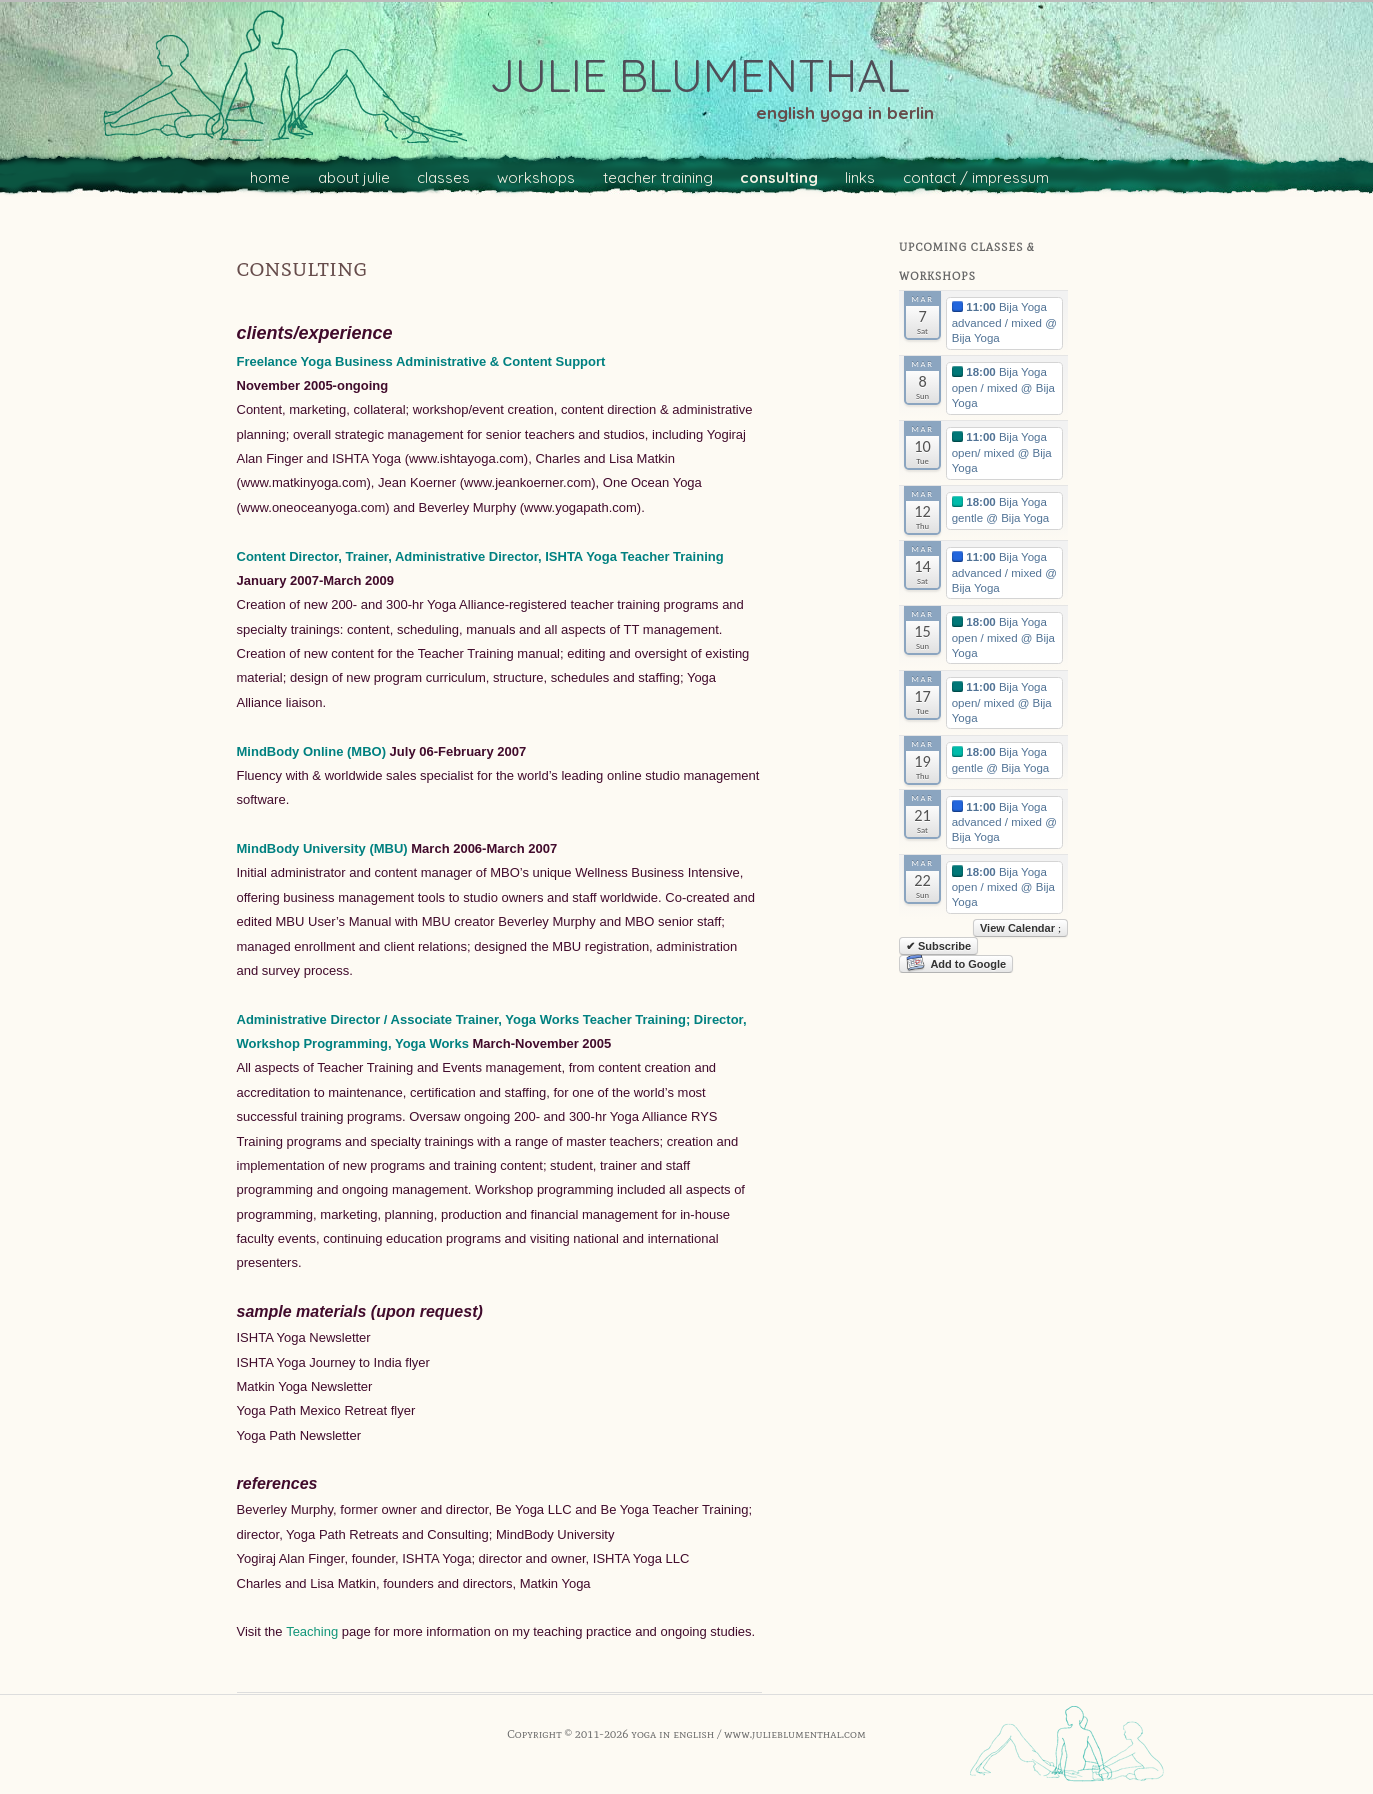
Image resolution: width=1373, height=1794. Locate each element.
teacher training (658, 177)
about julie (354, 177)
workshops (536, 177)
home (270, 177)
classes (443, 177)
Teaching (312, 1631)
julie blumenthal (699, 75)
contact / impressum (976, 177)
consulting (779, 177)
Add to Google (956, 964)
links (860, 177)
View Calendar (1020, 928)
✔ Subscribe (938, 946)
